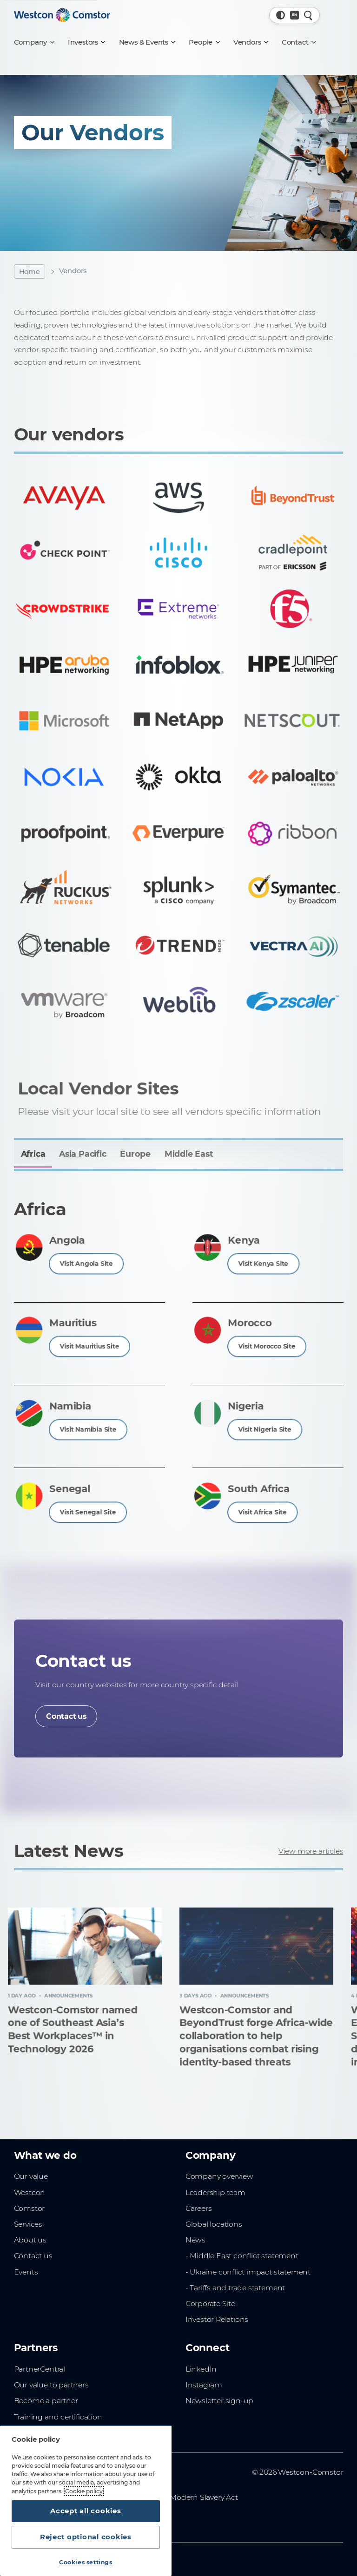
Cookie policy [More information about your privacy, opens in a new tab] (84, 2491)
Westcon (30, 2192)
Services (28, 2224)
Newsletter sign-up (219, 2400)
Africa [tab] (33, 1154)
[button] (280, 15)
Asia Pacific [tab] (82, 1154)
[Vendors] (250, 42)
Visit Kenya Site (264, 1263)
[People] (204, 42)
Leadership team (215, 2192)
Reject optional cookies (86, 2537)
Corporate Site (210, 2303)
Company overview (219, 2176)
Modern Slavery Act (204, 2497)
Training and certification (58, 2416)
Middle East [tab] (189, 1154)
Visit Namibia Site (88, 1429)
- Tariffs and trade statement (235, 2287)
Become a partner (46, 2400)
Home (29, 272)
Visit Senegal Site (88, 1511)
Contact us (66, 1716)
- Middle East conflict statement (241, 2255)
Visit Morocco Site (267, 1346)
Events (26, 2272)
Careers (198, 2208)
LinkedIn (201, 2369)
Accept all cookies (85, 2511)
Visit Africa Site (263, 1511)
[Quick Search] (308, 15)
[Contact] (298, 42)
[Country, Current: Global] (294, 15)
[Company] (34, 42)
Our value (31, 2176)
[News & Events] (147, 42)
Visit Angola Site (87, 1263)
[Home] (62, 15)
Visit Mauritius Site (89, 1346)
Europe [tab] (135, 1154)
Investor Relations (216, 2319)
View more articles (310, 1851)
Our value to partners (51, 2384)
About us (30, 2239)
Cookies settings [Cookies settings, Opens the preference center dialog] (85, 2562)
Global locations (213, 2224)
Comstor (29, 2208)
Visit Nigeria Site (265, 1429)
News (195, 2239)
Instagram (203, 2384)
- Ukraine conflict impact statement (248, 2272)
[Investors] (86, 42)
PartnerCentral (39, 2369)
